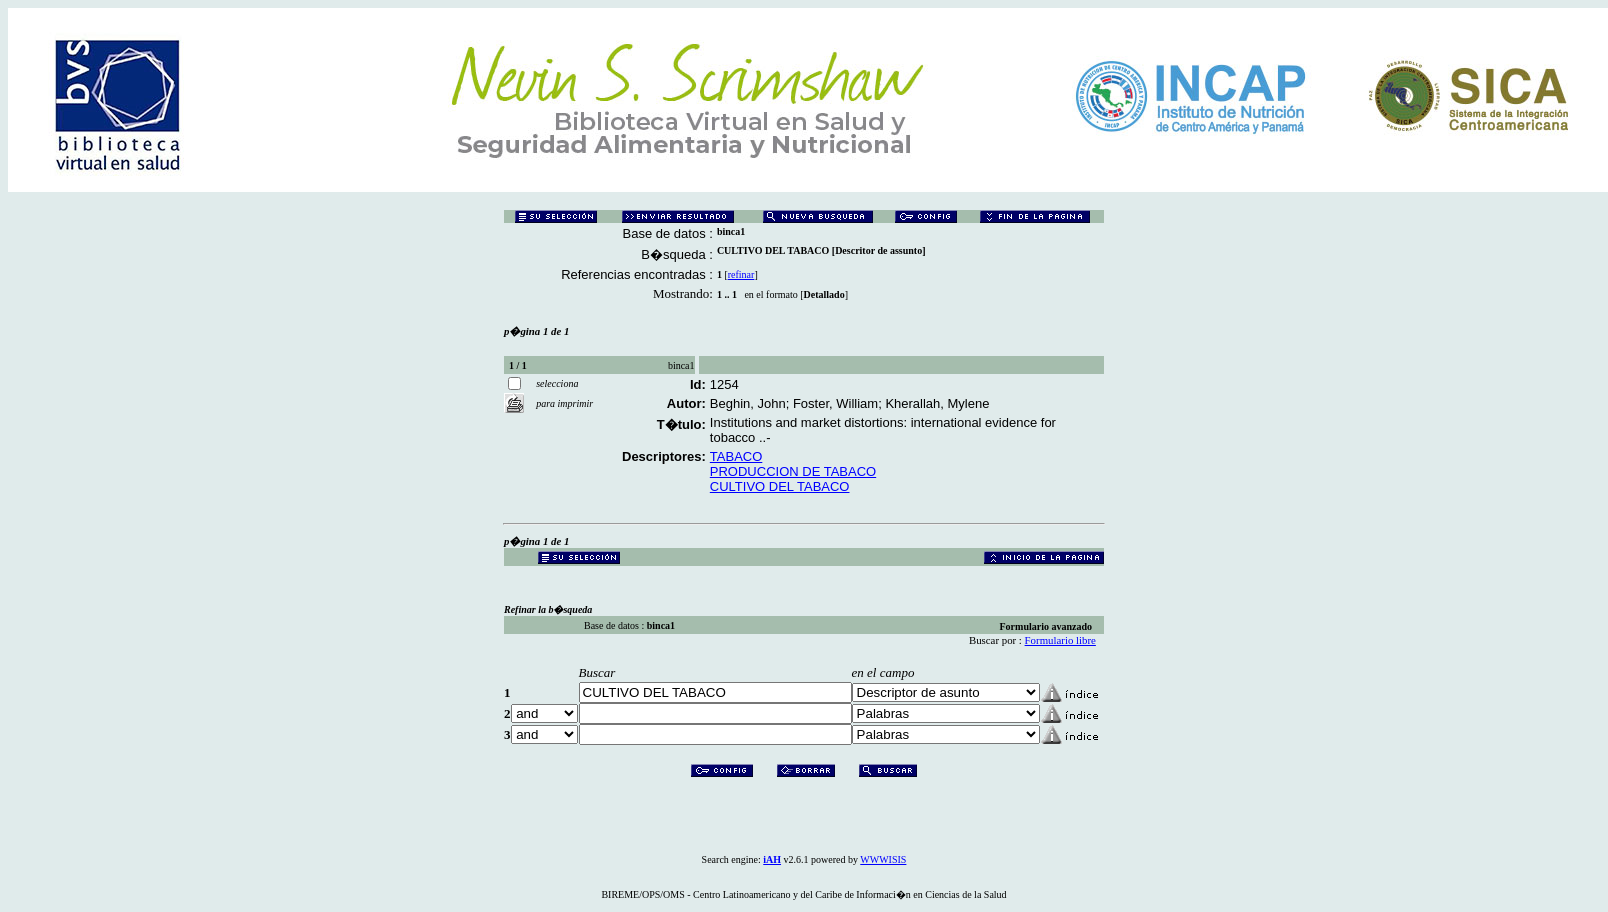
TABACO (736, 456)
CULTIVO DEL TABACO (780, 486)
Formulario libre (1060, 640)
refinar (741, 274)
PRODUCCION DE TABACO (793, 471)
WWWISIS (883, 859)
